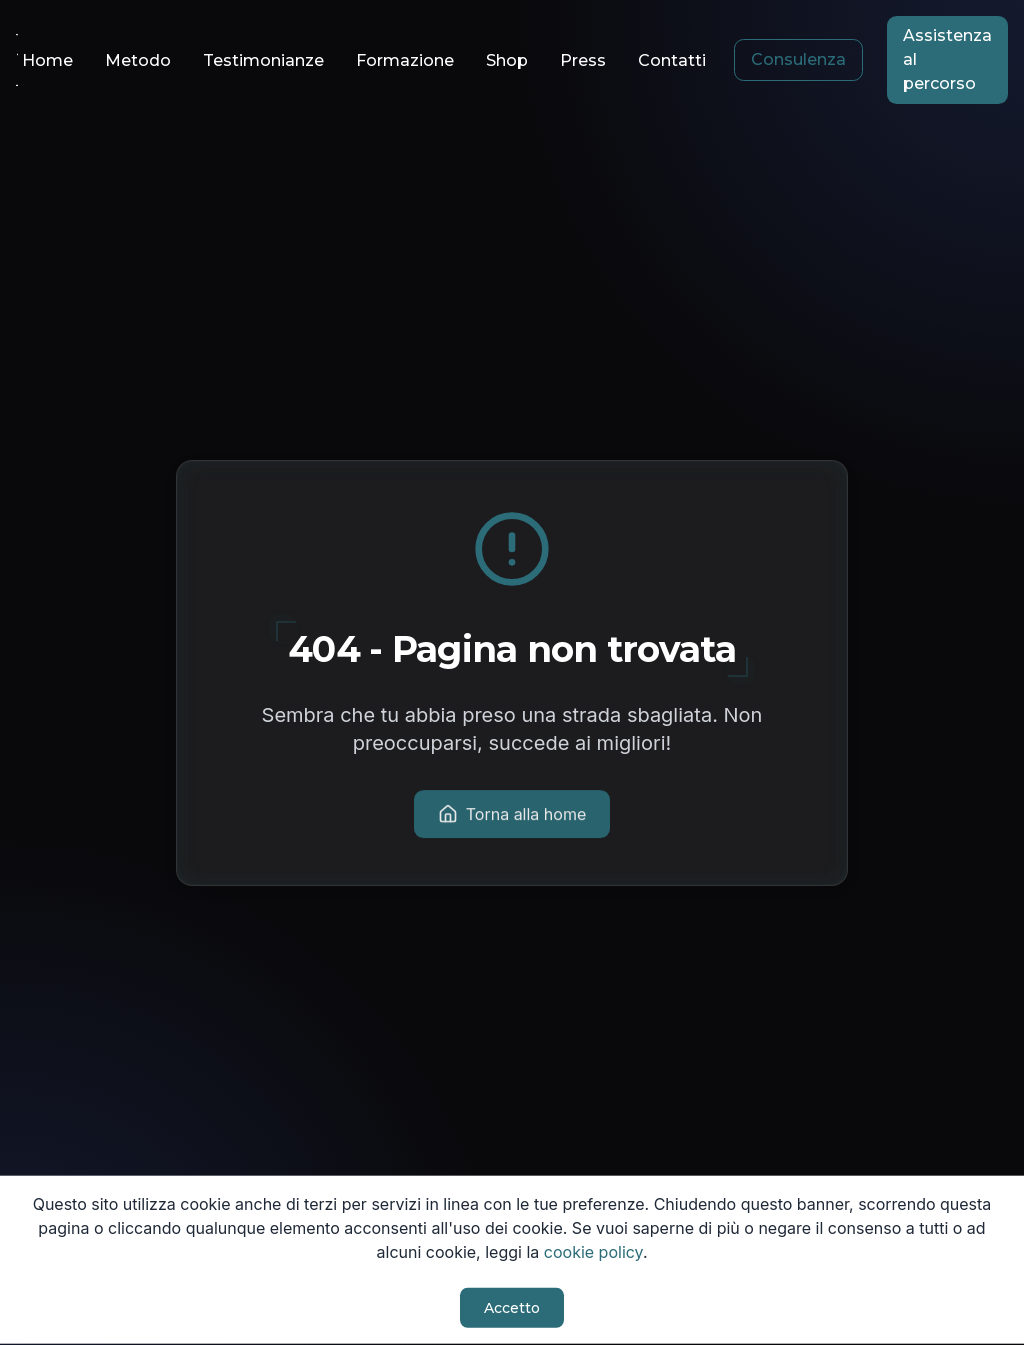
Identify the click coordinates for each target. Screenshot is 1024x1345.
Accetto (512, 1306)
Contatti (672, 60)
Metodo (138, 60)
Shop (507, 60)
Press (583, 60)
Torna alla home (512, 815)
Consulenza (798, 59)
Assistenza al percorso (947, 59)
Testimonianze (263, 60)
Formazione (405, 60)
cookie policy (593, 1250)
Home (47, 60)
